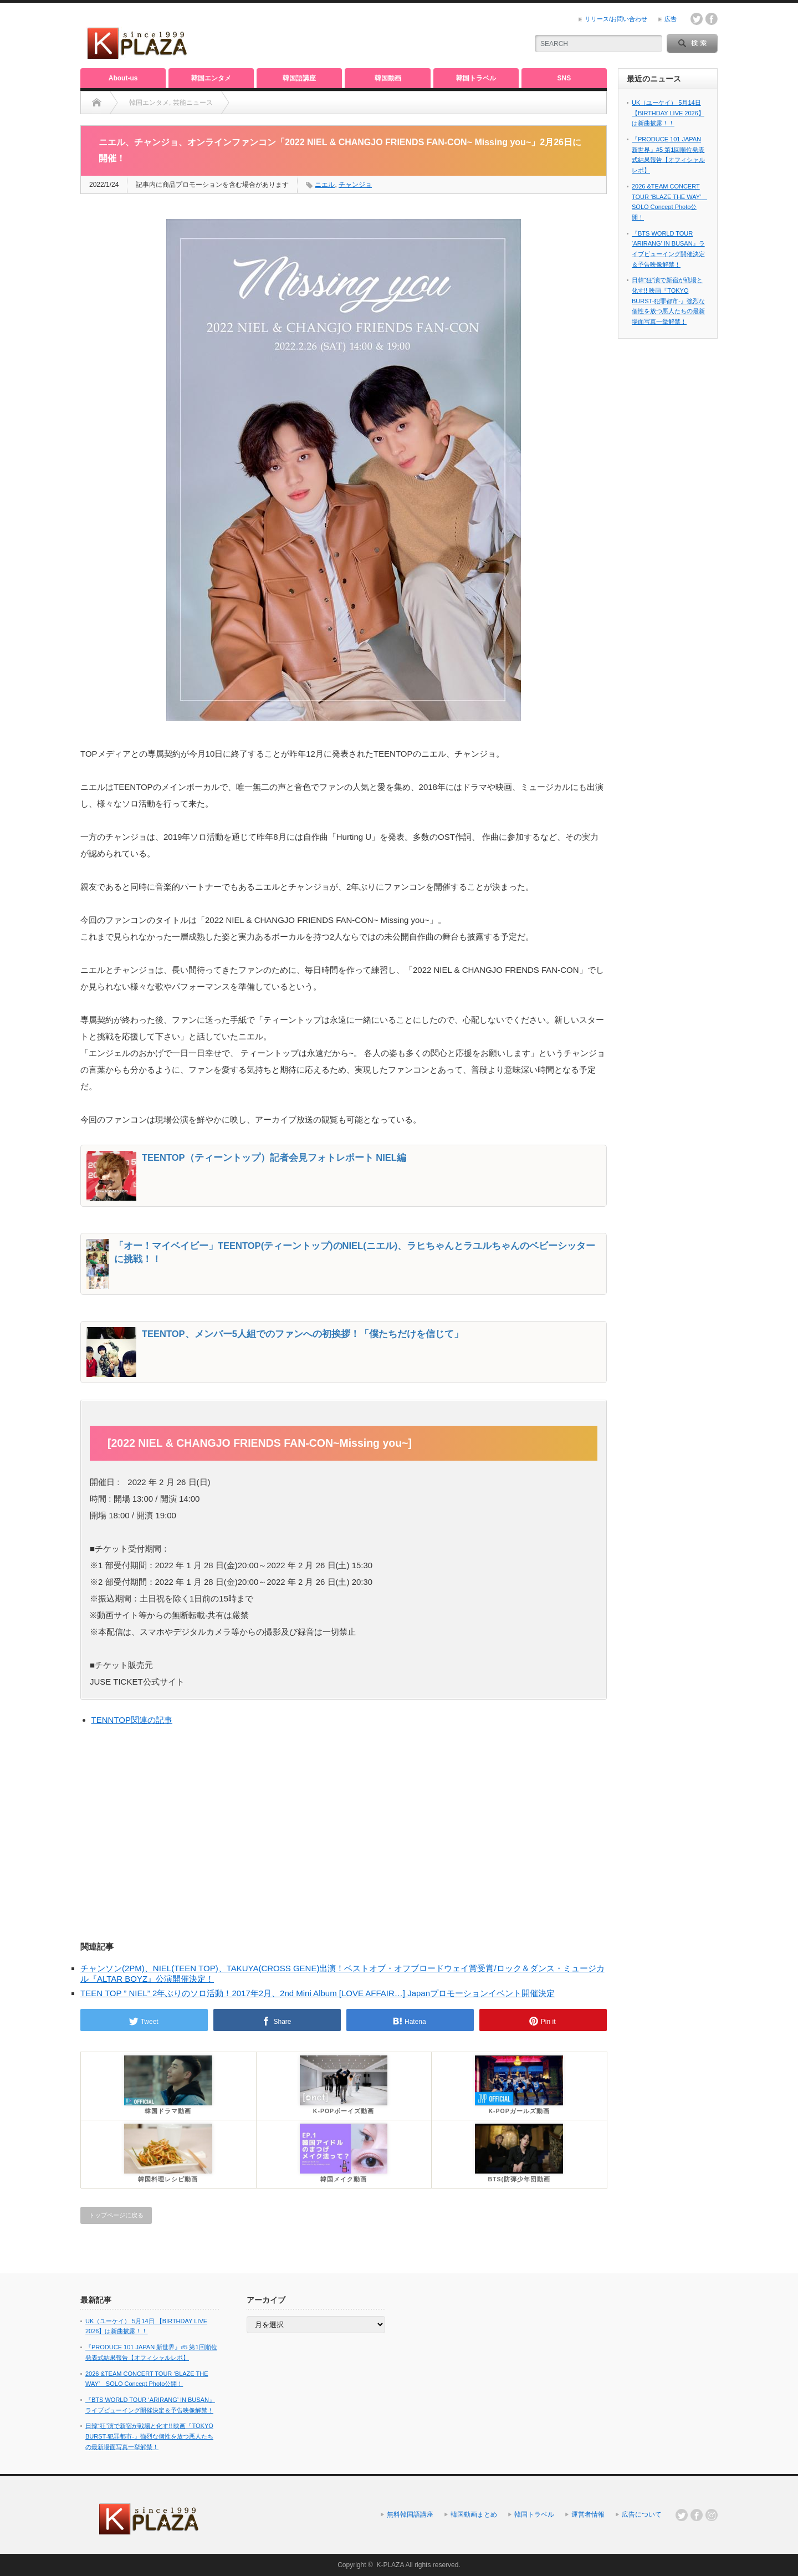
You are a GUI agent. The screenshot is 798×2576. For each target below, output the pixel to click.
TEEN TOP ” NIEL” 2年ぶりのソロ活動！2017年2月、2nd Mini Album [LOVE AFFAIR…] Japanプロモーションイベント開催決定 (317, 1993)
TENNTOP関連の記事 (131, 1720)
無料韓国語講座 (410, 2514)
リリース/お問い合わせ (616, 19)
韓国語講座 (299, 78)
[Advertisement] (388, 36)
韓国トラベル (476, 78)
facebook (711, 19)
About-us (123, 78)
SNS (564, 78)
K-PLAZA (389, 2565)
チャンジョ (355, 184)
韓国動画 (388, 78)
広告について (642, 2514)
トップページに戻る (116, 2215)
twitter (696, 19)
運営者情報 (588, 2514)
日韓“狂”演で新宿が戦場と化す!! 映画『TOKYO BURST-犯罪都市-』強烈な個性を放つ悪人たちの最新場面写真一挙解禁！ (668, 301)
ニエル (325, 184)
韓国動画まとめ (474, 2514)
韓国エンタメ (211, 78)
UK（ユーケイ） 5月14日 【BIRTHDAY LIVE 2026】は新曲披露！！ (668, 112)
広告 (670, 19)
